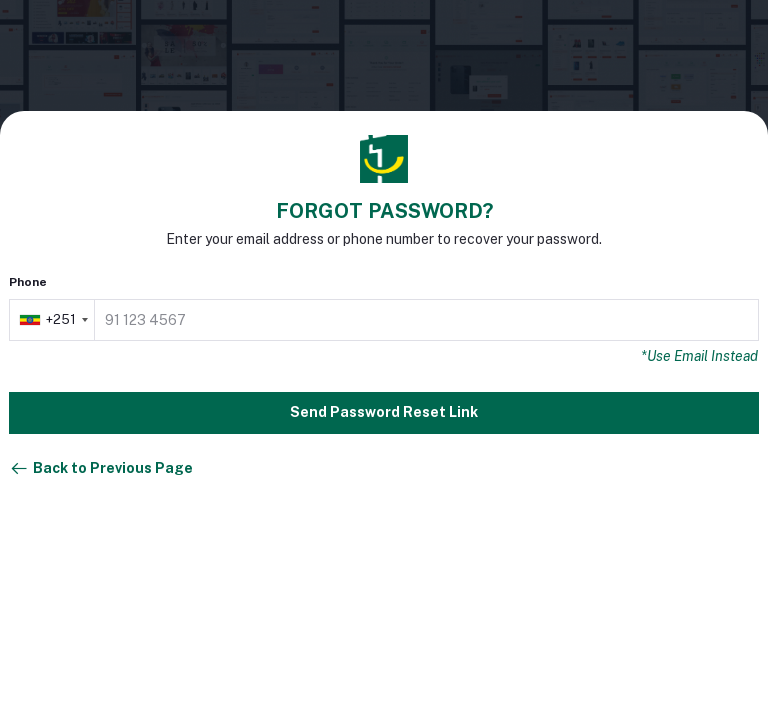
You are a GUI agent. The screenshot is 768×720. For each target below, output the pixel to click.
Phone (28, 282)
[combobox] (53, 320)
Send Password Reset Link (384, 412)
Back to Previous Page (101, 469)
